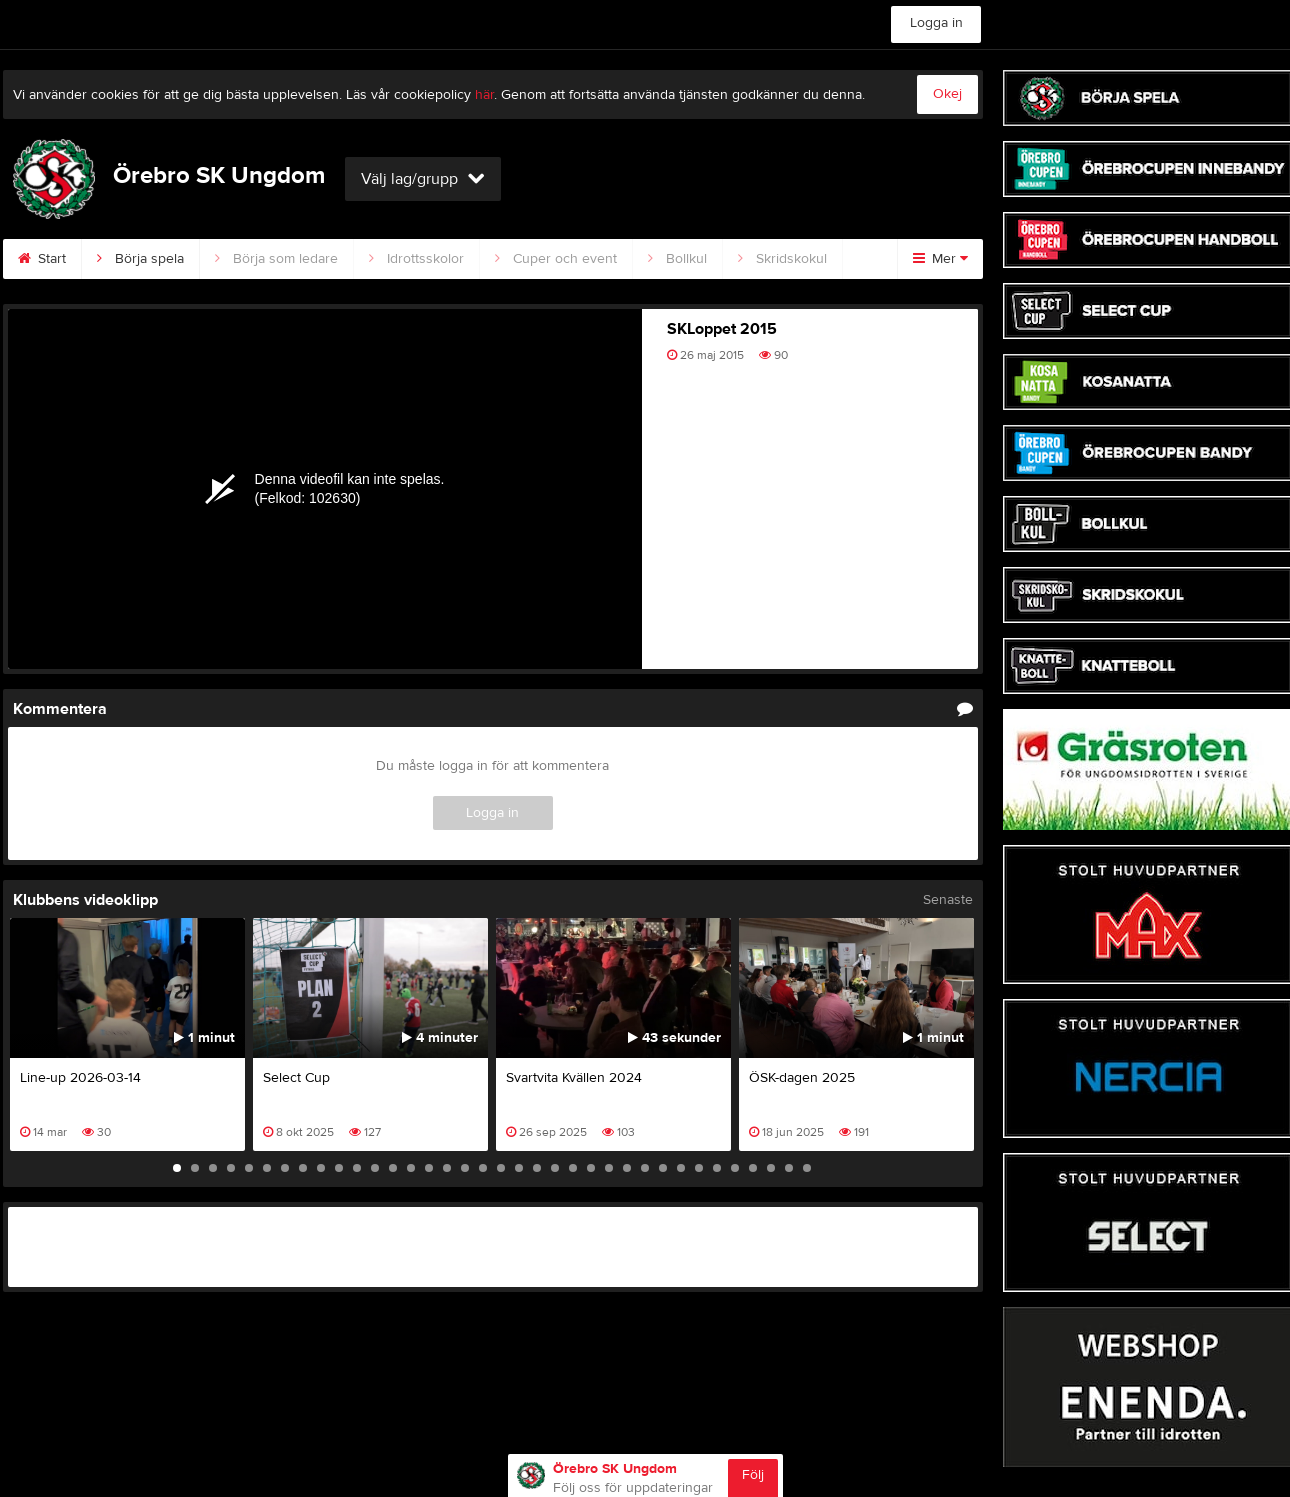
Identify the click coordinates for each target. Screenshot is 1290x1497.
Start (42, 259)
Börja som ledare (276, 259)
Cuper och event (556, 259)
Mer (940, 259)
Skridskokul (782, 259)
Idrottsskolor (416, 259)
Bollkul (677, 259)
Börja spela (140, 259)
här (484, 95)
